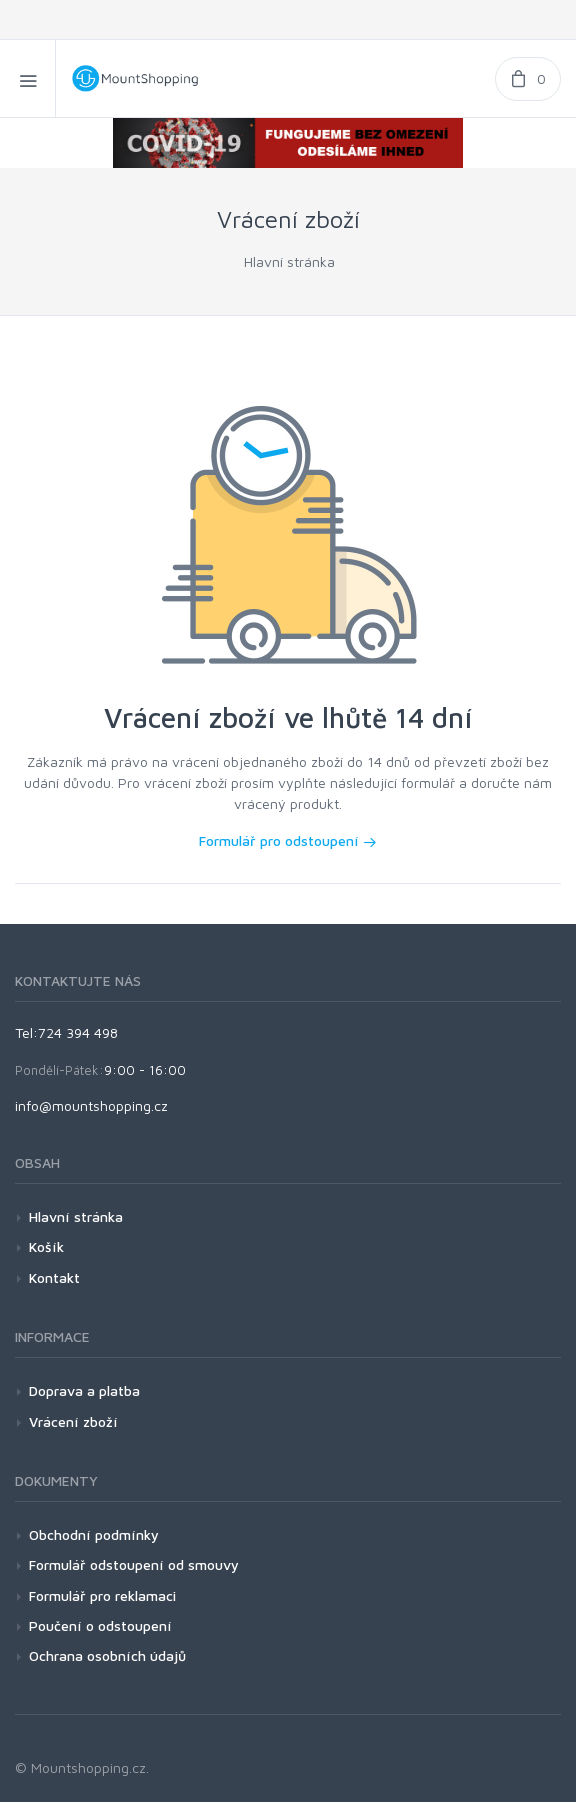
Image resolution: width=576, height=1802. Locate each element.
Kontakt (54, 1277)
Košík (46, 1246)
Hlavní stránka (289, 261)
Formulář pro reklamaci (102, 1595)
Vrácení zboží (73, 1421)
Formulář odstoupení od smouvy (134, 1564)
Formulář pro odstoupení (288, 840)
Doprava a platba (84, 1390)
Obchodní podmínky (94, 1534)
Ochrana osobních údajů (107, 1655)
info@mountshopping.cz (91, 1105)
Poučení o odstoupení (100, 1625)
